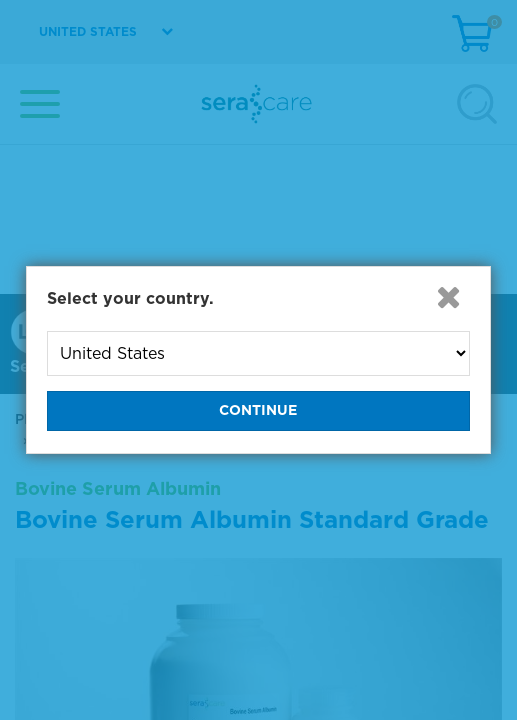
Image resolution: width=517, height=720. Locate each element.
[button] (448, 297)
